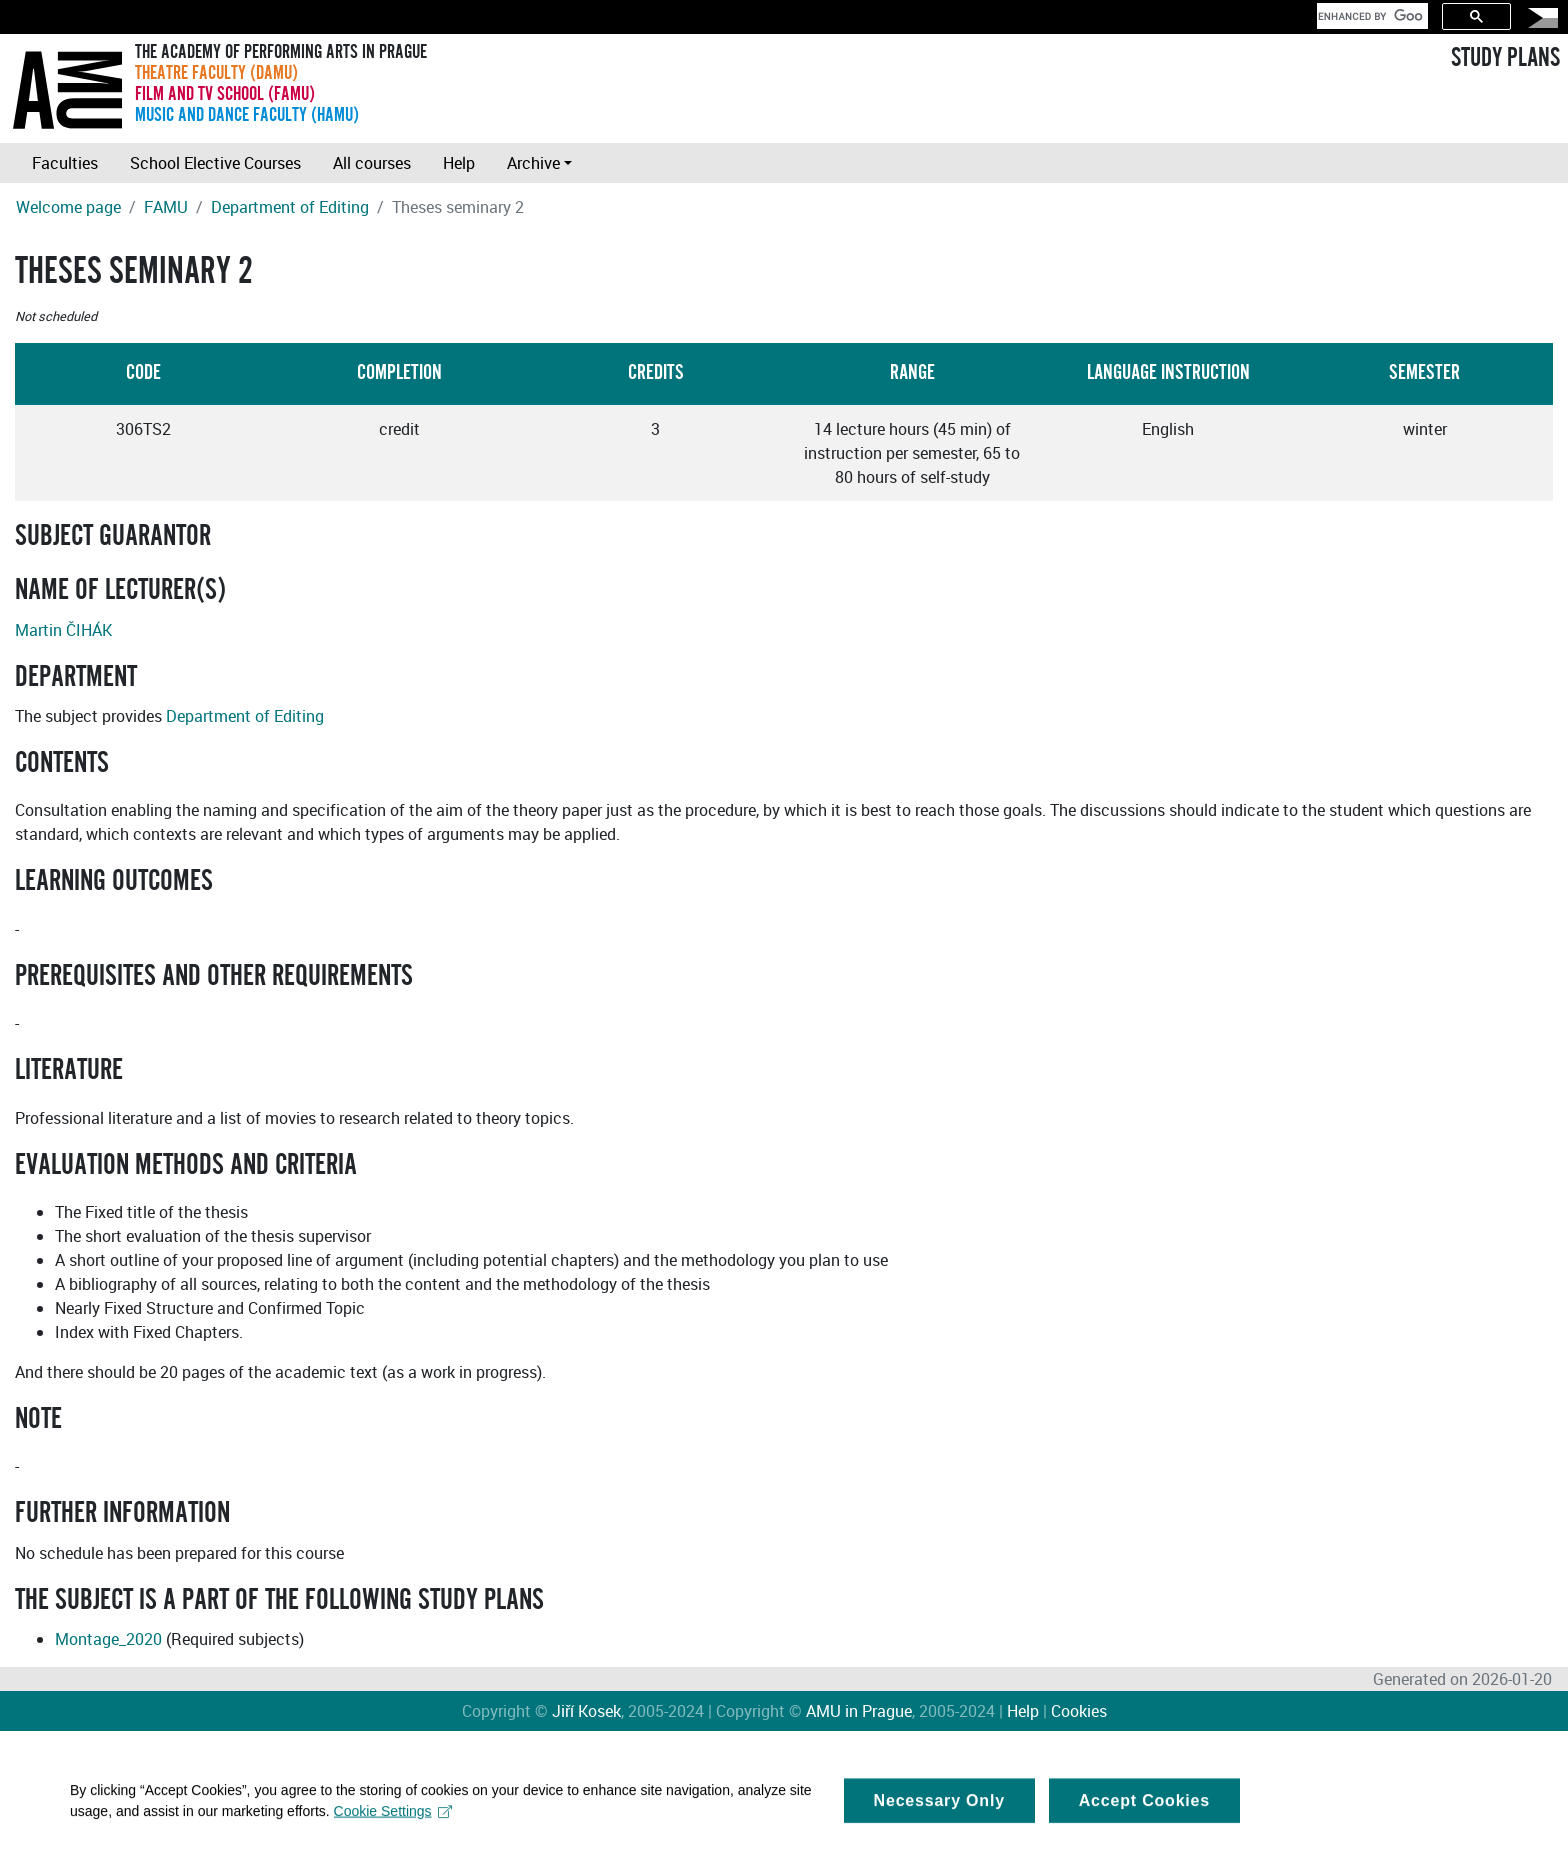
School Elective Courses (215, 163)
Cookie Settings (393, 1819)
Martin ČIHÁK (63, 630)
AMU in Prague (859, 1711)
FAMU (166, 207)
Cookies (1079, 1711)
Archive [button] (533, 163)
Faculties (65, 163)
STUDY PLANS (1505, 58)
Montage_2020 (108, 1639)
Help (459, 163)
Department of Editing (290, 207)
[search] (1370, 16)
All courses (372, 163)
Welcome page (68, 207)
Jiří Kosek (586, 1711)
